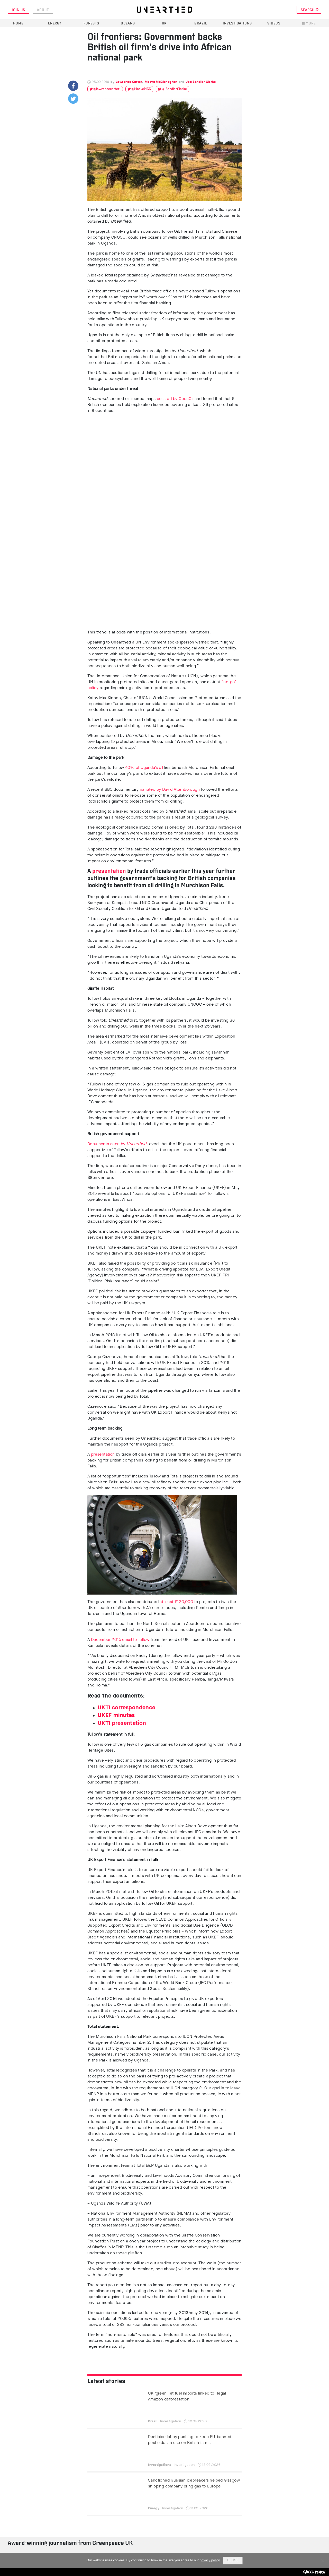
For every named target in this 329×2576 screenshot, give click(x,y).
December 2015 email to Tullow (121, 1639)
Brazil (200, 23)
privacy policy (210, 2560)
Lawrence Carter (129, 82)
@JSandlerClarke (174, 89)
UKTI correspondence (127, 1707)
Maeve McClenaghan (161, 82)
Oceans (128, 23)
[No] (322, 2560)
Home (18, 23)
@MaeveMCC (141, 89)
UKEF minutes (116, 1715)
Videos (273, 23)
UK (164, 23)
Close (233, 2560)
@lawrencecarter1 (107, 89)
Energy (54, 23)
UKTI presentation (123, 1723)
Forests (91, 23)
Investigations (237, 23)
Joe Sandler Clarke (201, 82)
